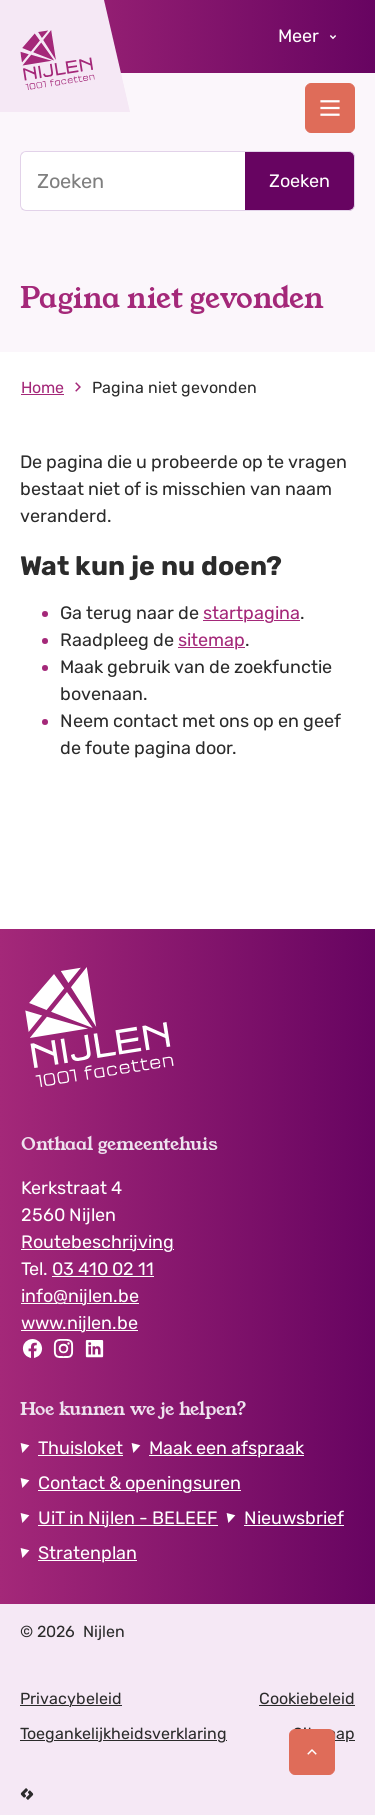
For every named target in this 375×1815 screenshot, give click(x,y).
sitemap (211, 640)
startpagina (251, 613)
